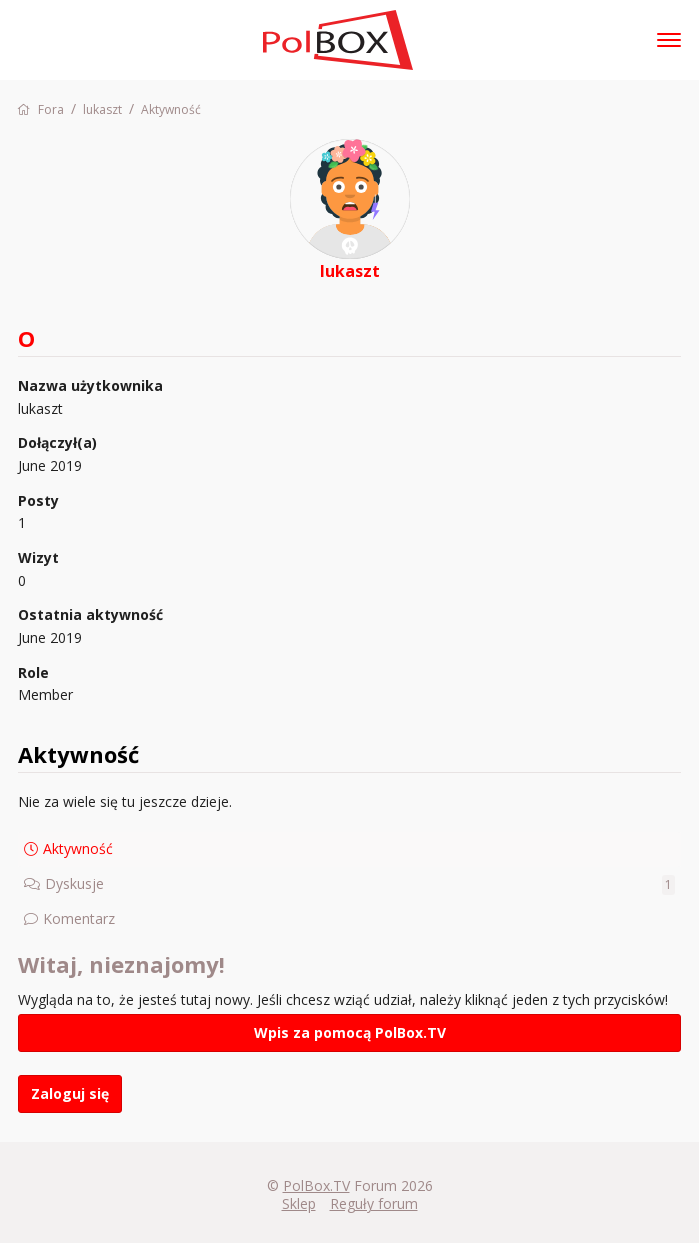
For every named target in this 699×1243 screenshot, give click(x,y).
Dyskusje (360, 884)
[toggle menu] (669, 40)
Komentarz (79, 918)
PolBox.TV (316, 1185)
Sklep (299, 1203)
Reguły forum (374, 1203)
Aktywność (78, 848)
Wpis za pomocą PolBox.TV (350, 1032)
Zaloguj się (70, 1093)
